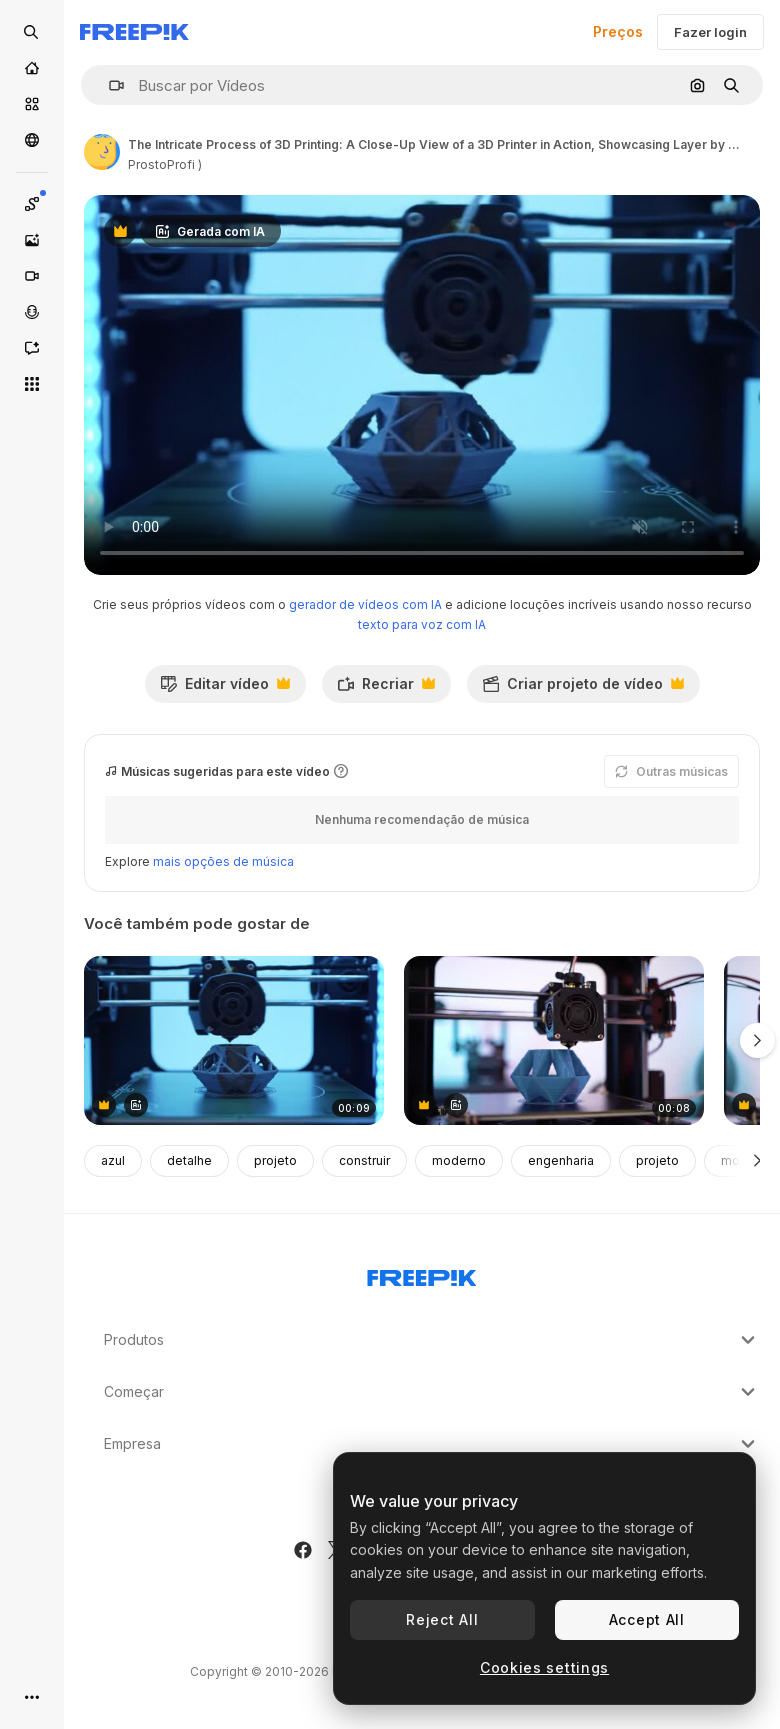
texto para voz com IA (422, 624)
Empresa (432, 1444)
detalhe (189, 1160)
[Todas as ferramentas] (32, 384)
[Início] (32, 68)
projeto (275, 1160)
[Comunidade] (32, 140)
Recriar (386, 689)
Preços (618, 31)
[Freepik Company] (422, 1274)
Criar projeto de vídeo (583, 689)
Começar (432, 1392)
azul (113, 1160)
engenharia (561, 1160)
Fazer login (710, 32)
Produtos (432, 1340)
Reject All (442, 1619)
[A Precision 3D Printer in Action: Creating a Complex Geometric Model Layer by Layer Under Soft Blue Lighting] (234, 1040)
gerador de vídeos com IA (365, 604)
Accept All (647, 1619)
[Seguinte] (757, 1161)
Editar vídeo (225, 689)
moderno (459, 1160)
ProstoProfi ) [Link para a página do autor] (165, 164)
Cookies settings (544, 1667)
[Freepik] (134, 32)
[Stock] (32, 104)
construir (364, 1160)
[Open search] (32, 32)
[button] (108, 85)
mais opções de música (223, 861)
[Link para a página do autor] (102, 152)
